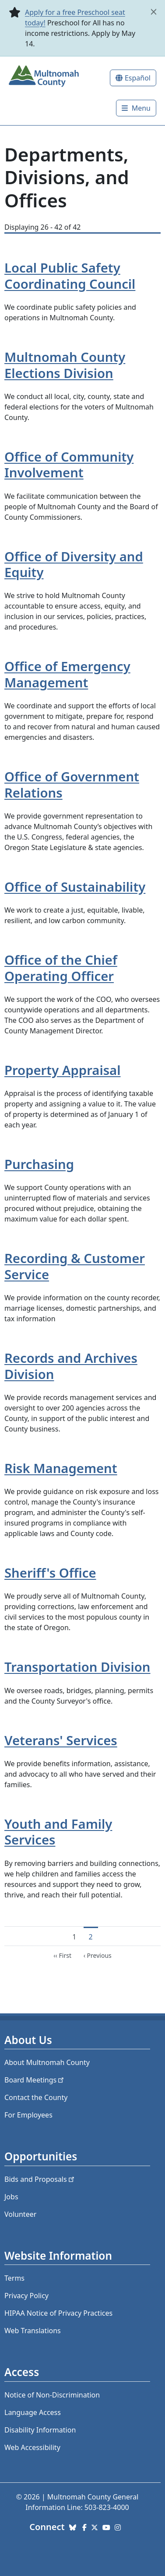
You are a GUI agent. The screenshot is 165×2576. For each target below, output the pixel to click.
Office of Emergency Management (67, 674)
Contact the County (35, 2097)
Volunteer (20, 2214)
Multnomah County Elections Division (64, 365)
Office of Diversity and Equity (73, 564)
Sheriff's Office (50, 1573)
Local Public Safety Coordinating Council (69, 276)
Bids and (40, 2179)
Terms (14, 2278)
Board (34, 2080)
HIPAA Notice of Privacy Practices (58, 2313)
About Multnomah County (47, 2062)
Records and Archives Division (70, 1366)
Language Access (32, 2412)
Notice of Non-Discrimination (52, 2395)
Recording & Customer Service (74, 1266)
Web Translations (32, 2330)
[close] (153, 12)
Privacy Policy (26, 2295)
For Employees (28, 2115)
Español (138, 78)
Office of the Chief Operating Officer (60, 968)
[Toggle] (136, 108)
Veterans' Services (60, 1740)
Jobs (11, 2197)
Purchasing (39, 1164)
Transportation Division (77, 1667)
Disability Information (40, 2430)
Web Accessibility (32, 2447)
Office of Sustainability (74, 887)
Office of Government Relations (71, 785)
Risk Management (60, 1468)
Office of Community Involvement (68, 465)
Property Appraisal (62, 1070)
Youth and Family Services (58, 1832)
